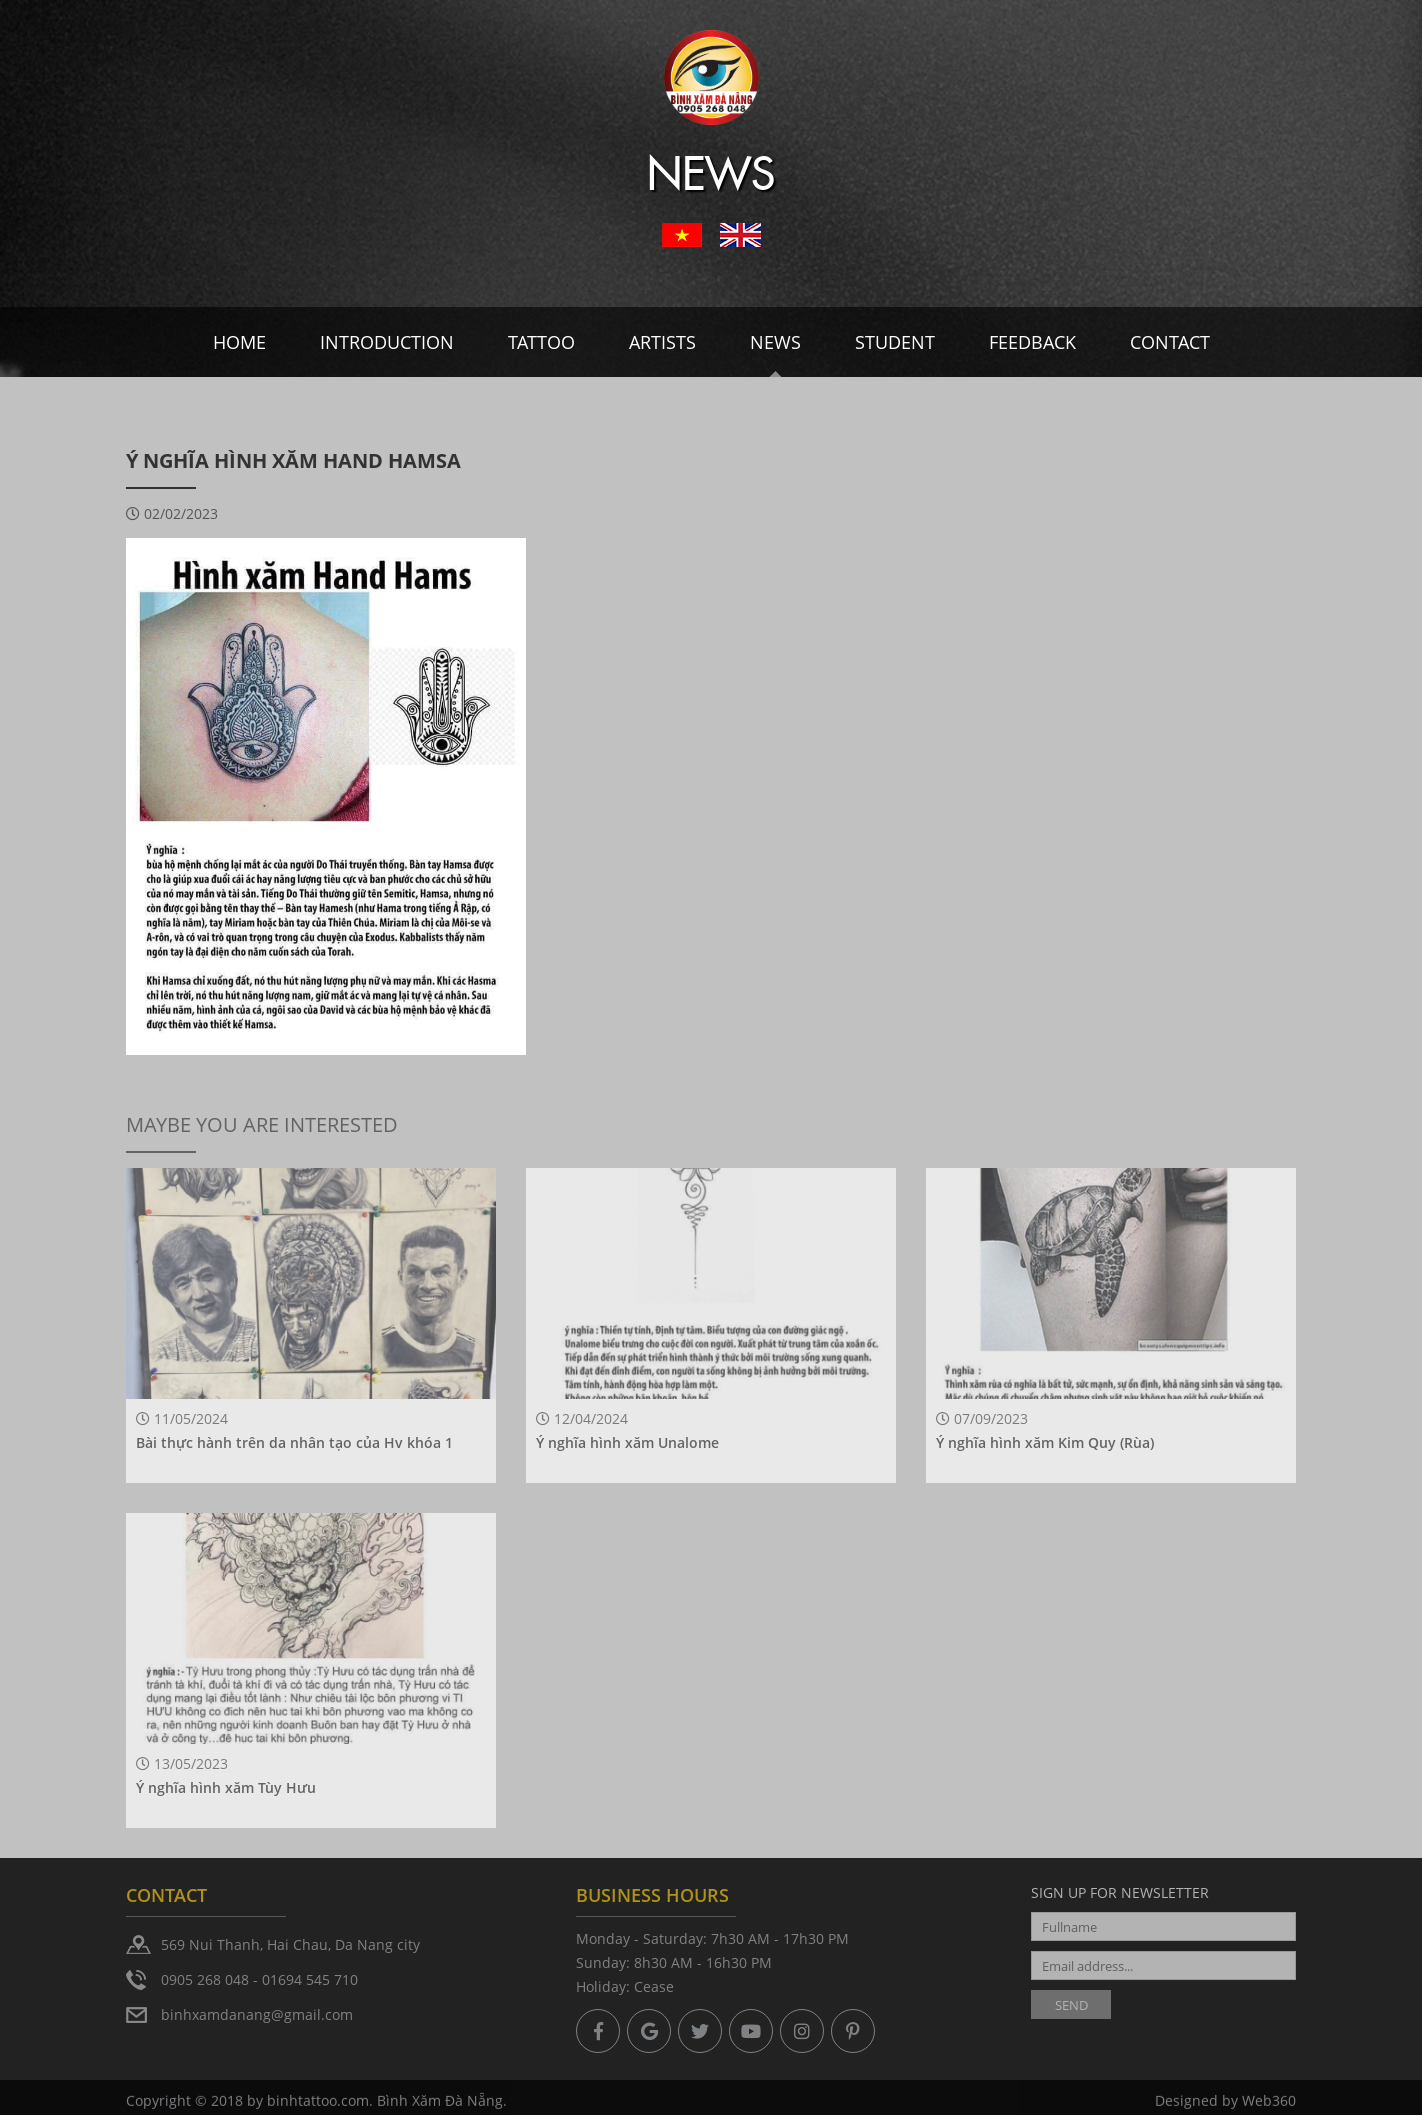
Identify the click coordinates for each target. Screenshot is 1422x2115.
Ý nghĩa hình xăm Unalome (627, 1442)
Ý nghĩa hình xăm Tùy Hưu (226, 1787)
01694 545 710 (310, 1979)
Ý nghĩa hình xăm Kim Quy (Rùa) (1045, 1442)
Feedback (1032, 342)
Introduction (387, 342)
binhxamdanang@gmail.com (257, 2014)
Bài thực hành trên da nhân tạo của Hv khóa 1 (294, 1442)
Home (239, 342)
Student (895, 342)
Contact (1170, 342)
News (775, 342)
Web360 (1269, 2104)
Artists (662, 342)
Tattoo (541, 342)
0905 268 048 (205, 1979)
